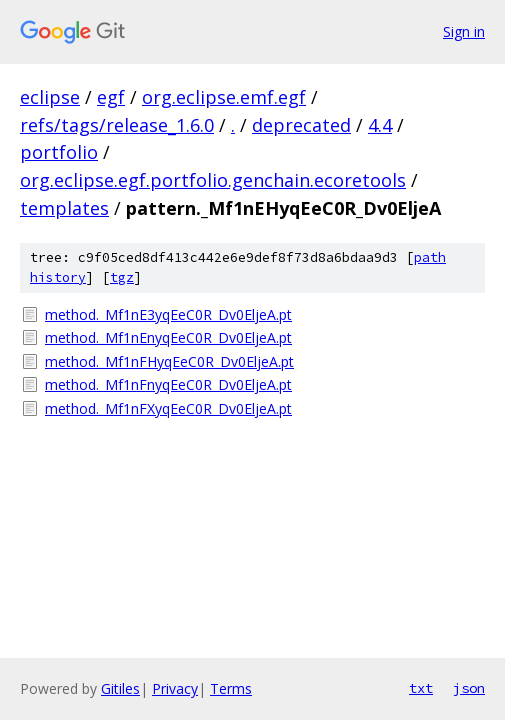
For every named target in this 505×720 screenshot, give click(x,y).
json (469, 688)
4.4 (380, 125)
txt (421, 688)
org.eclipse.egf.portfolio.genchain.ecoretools (213, 180)
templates (64, 208)
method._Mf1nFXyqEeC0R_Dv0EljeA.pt (168, 408)
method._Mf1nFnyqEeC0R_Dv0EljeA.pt (168, 384)
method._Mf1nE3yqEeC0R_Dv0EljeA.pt (168, 314)
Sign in (464, 31)
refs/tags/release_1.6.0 (117, 125)
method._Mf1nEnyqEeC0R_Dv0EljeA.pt (168, 337)
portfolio (59, 152)
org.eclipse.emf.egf (224, 97)
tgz (122, 277)
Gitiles (120, 688)
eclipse (50, 97)
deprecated (301, 125)
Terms (231, 688)
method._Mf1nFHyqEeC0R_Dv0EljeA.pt (169, 361)
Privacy (175, 688)
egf (111, 97)
